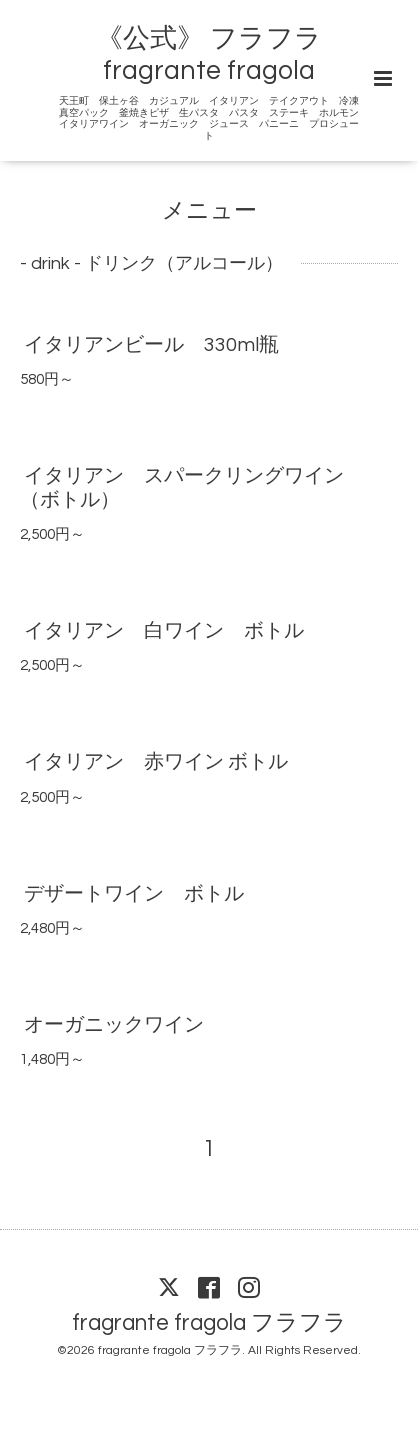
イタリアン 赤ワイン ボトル (156, 762)
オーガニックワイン (114, 1025)
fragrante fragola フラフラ (209, 1322)
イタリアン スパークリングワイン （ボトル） (192, 487)
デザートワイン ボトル (134, 894)
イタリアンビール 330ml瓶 (151, 345)
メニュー (209, 211)
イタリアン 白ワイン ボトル (164, 631)
